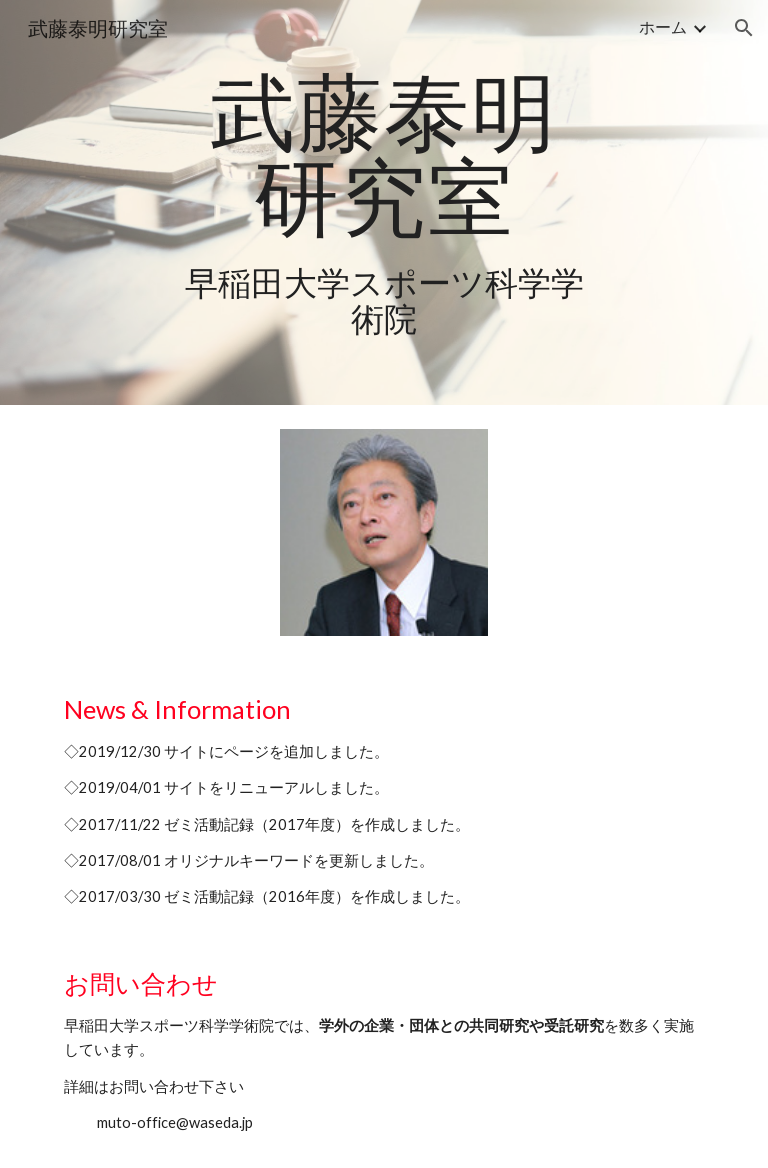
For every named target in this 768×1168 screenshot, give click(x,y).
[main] (383, 202)
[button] (744, 28)
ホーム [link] (663, 26)
